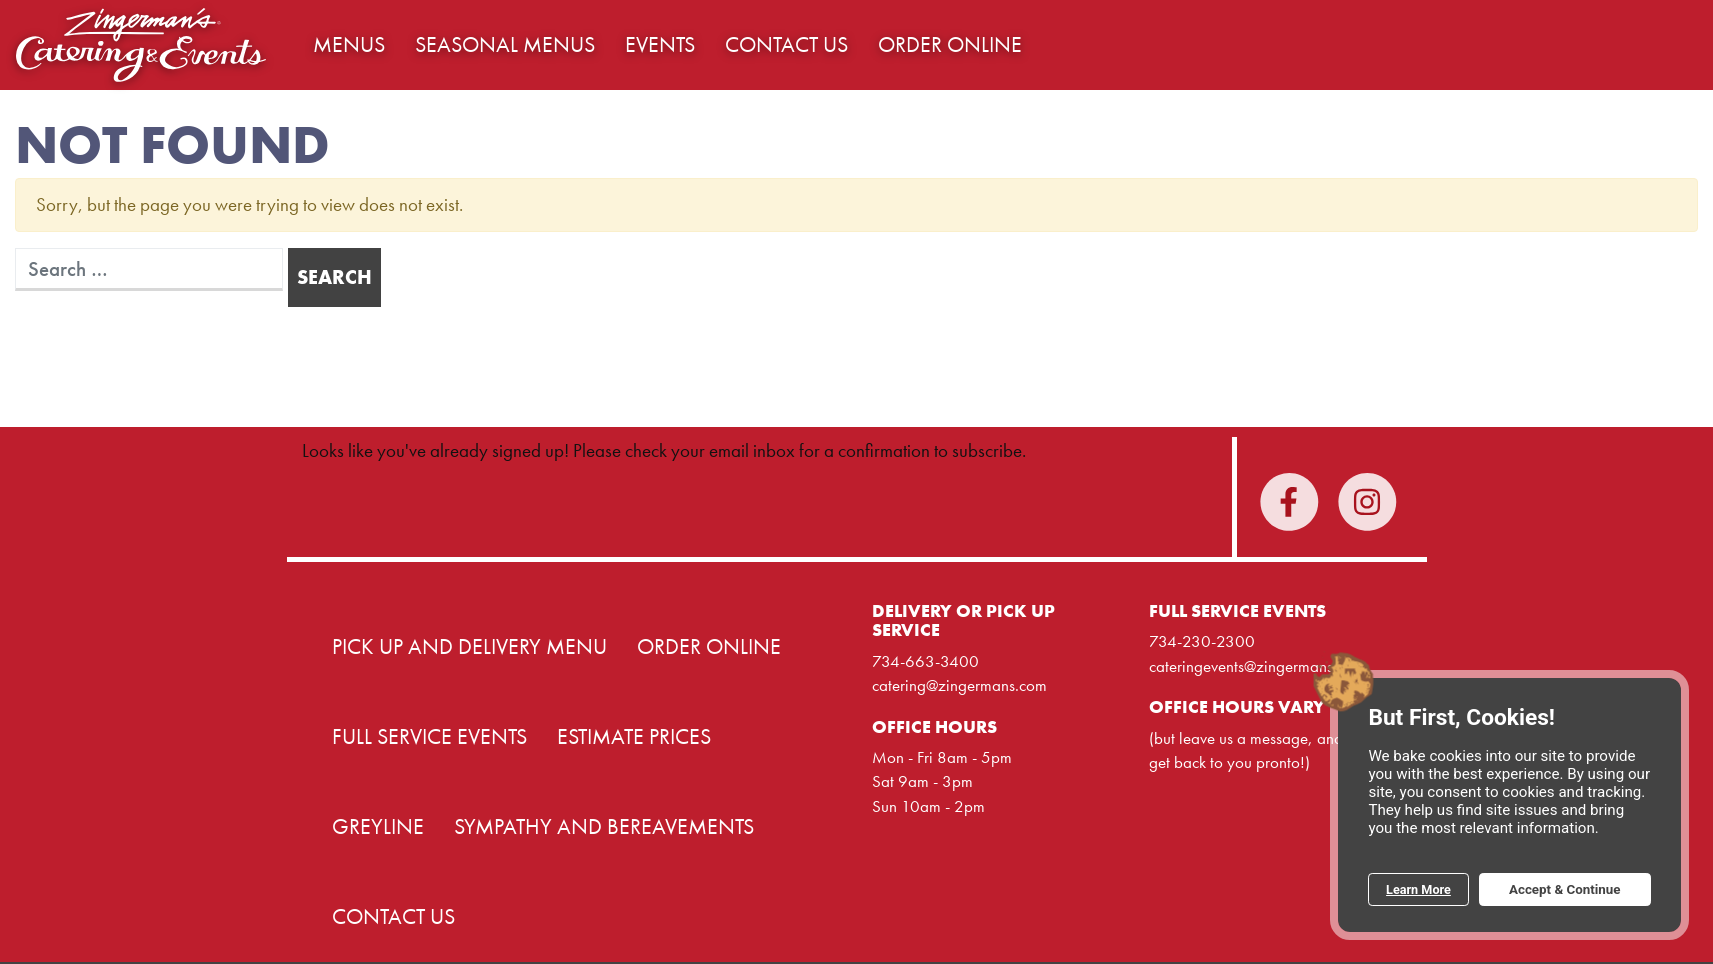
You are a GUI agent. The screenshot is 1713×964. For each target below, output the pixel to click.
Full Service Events (429, 737)
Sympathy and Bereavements (604, 827)
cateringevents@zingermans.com (1257, 666)
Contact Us (393, 917)
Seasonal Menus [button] (505, 45)
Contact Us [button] (786, 45)
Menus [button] (349, 45)
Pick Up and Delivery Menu (469, 647)
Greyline (378, 827)
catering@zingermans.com (959, 685)
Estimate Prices (634, 737)
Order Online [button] (950, 45)
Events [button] (660, 45)
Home (141, 45)
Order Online (709, 647)
